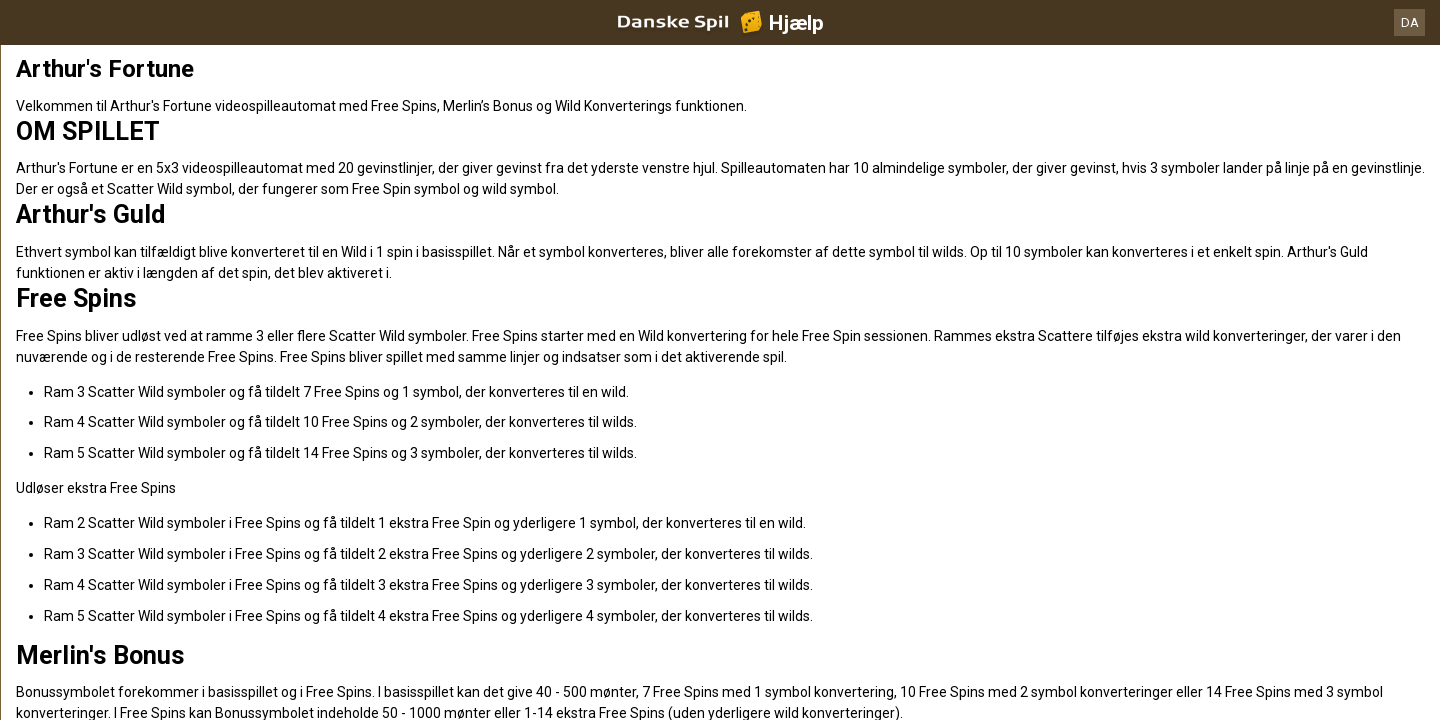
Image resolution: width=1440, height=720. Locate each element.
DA (1410, 22)
